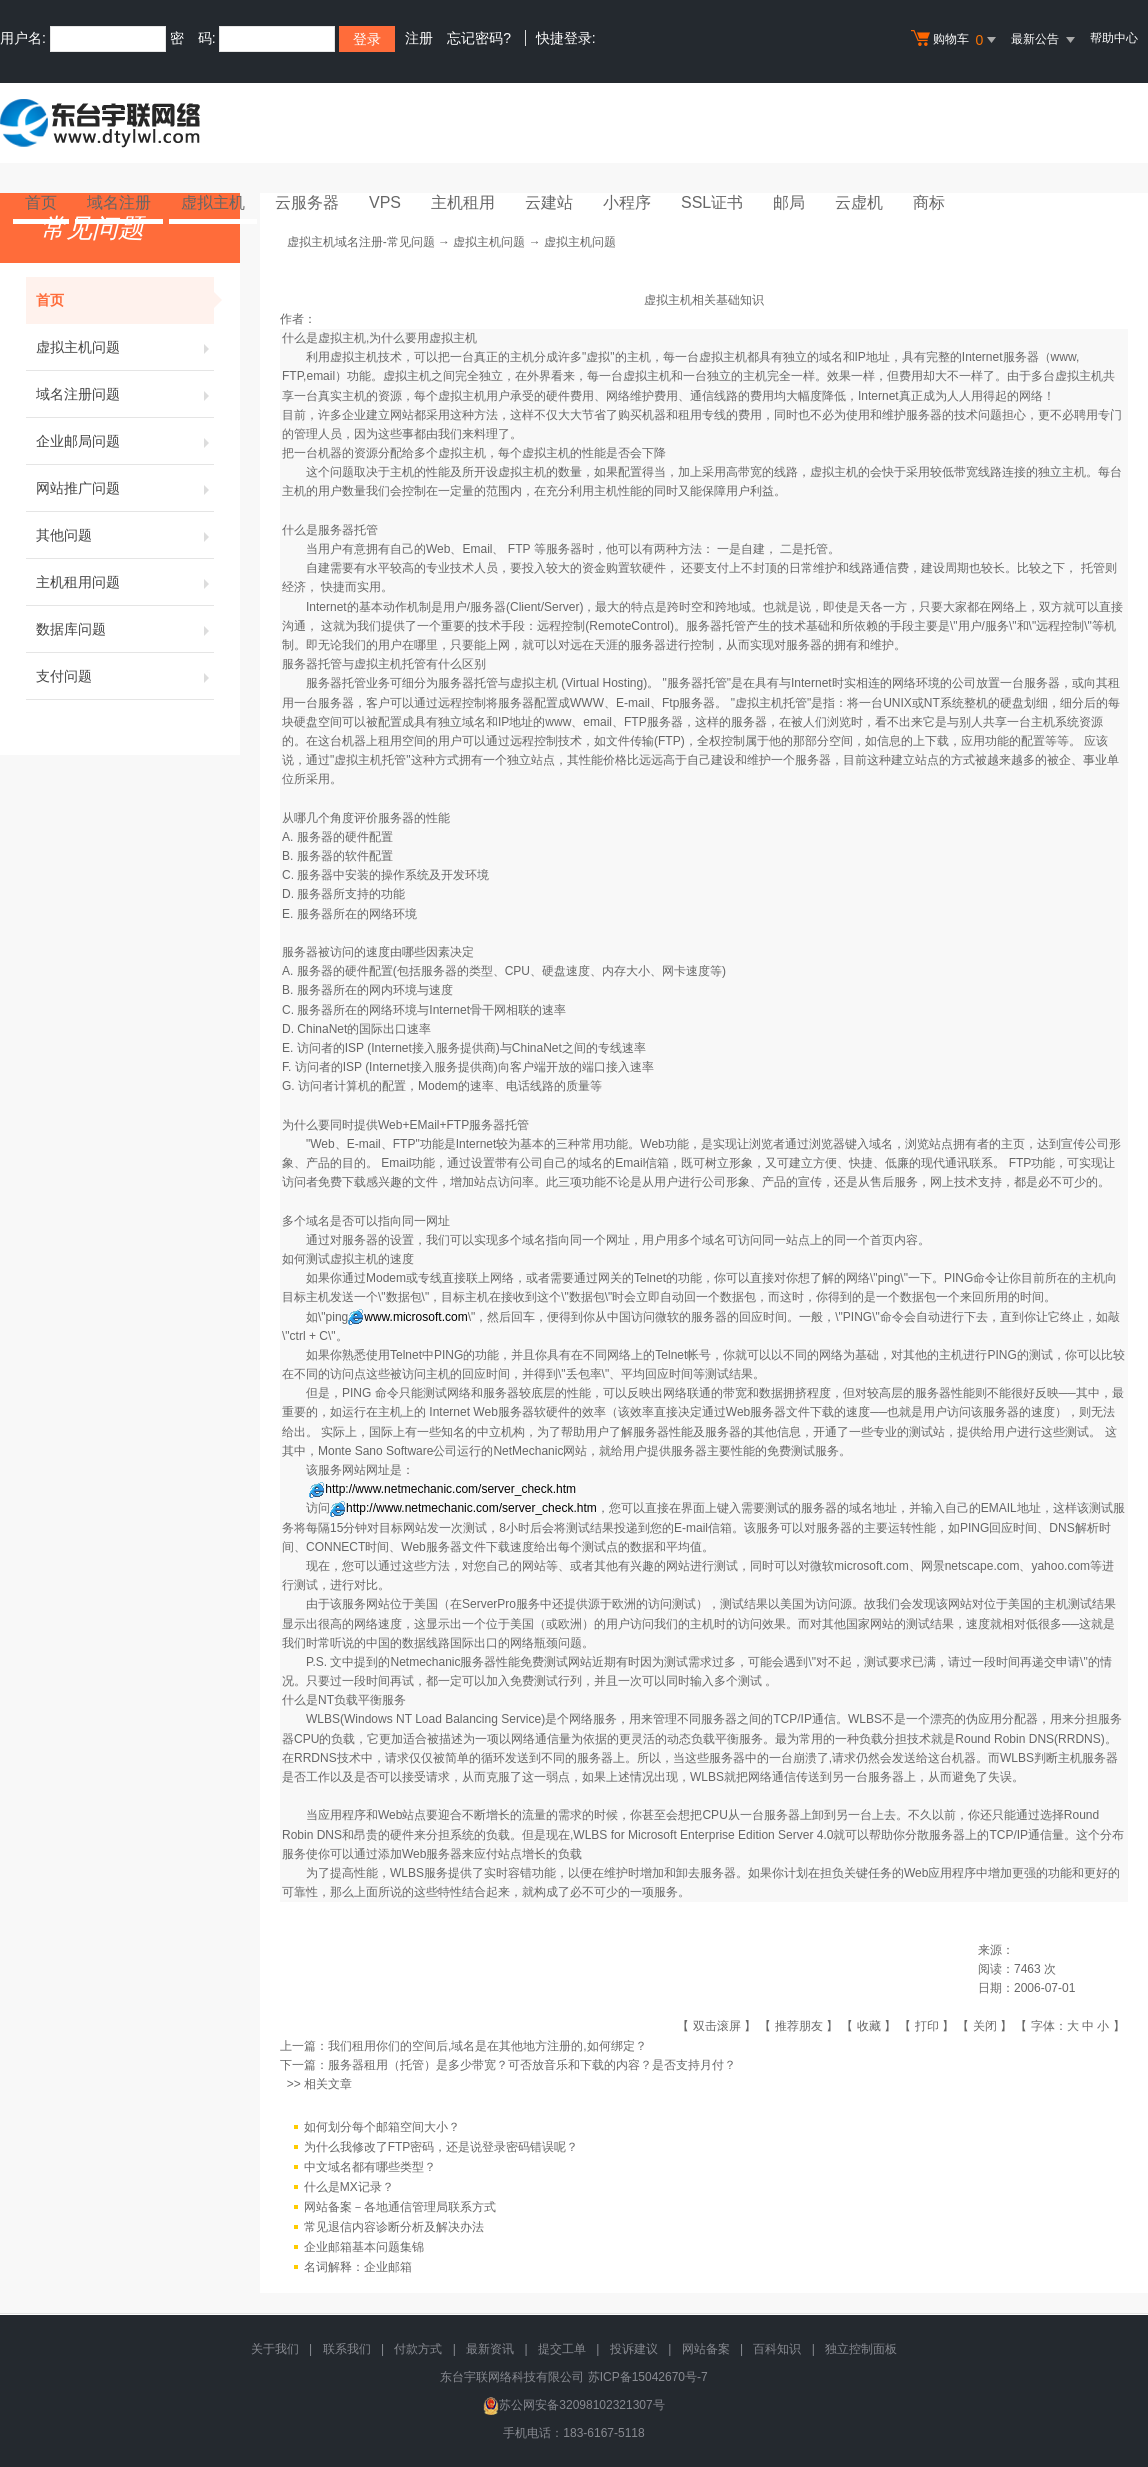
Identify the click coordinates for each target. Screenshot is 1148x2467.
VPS (385, 202)
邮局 (789, 202)
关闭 (985, 2026)
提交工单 (562, 2349)
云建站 (549, 202)
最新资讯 (490, 2349)
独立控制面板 (861, 2349)
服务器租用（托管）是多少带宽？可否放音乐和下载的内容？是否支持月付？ (532, 2065)
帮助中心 (1114, 38)
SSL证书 (712, 202)
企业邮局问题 (125, 441)
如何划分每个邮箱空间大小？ (382, 2128)
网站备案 (706, 2349)
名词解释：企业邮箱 (358, 2268)
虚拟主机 (213, 202)
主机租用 (463, 202)
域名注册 (119, 202)
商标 (929, 202)
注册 (419, 38)
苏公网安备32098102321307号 (573, 2405)
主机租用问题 (125, 582)
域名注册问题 (125, 394)
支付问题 (125, 676)
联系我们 (347, 2349)
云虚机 (859, 202)
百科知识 (777, 2349)
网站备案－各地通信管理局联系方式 (400, 2208)
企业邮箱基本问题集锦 (364, 2248)
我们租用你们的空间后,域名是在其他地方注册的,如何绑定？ (487, 2046)
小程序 (627, 202)
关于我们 (275, 2349)
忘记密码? (479, 38)
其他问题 (125, 535)
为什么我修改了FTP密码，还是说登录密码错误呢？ (441, 2148)
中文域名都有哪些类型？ (370, 2168)
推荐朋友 (799, 2026)
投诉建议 (634, 2349)
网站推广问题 (125, 488)
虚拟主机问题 (125, 347)
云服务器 (307, 202)
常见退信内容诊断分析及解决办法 (394, 2228)
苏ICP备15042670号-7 (648, 2377)
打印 (927, 2026)
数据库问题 (125, 629)
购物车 (956, 40)
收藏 (869, 2026)
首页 (41, 202)
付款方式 (418, 2349)
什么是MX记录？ (349, 2188)
